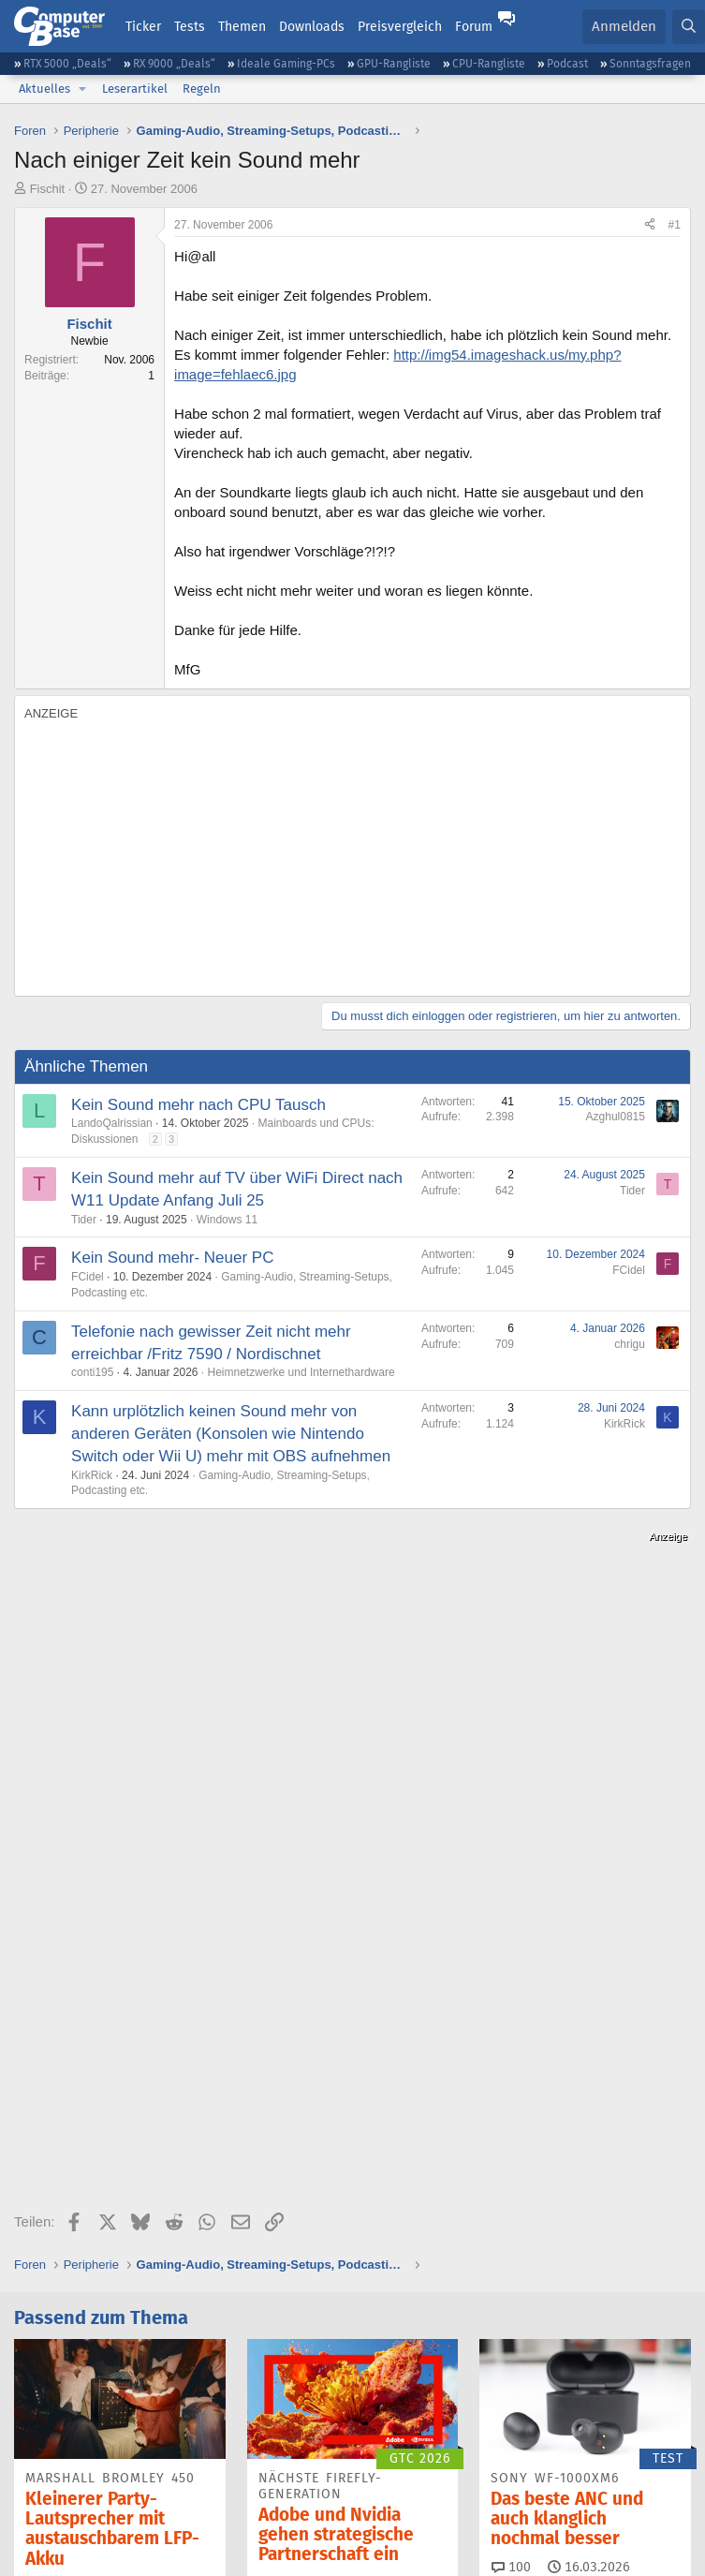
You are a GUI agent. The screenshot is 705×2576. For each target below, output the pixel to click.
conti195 (92, 1372)
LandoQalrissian (112, 1123)
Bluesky (235, 2365)
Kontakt (110, 2515)
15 (275, 2117)
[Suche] (688, 26)
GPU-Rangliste (394, 63)
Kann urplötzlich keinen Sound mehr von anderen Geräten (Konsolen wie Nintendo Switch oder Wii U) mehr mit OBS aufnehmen (230, 1433)
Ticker (143, 26)
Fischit (48, 189)
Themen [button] (242, 26)
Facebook (333, 2365)
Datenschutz (581, 2515)
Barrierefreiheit (491, 2515)
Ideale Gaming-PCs (286, 63)
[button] (82, 89)
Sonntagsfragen (650, 63)
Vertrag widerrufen (276, 2515)
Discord (143, 2365)
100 (511, 2101)
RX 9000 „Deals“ (174, 63)
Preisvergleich (400, 26)
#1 (674, 224)
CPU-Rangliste (488, 63)
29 (42, 2120)
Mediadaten (178, 2515)
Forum (473, 26)
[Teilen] (650, 225)
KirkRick (91, 1475)
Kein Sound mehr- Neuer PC (172, 1257)
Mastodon (564, 2365)
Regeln (202, 88)
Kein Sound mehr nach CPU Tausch (198, 1105)
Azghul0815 (615, 1116)
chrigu (629, 1344)
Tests (189, 26)
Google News (448, 2365)
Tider (83, 1219)
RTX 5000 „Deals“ (67, 63)
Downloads (312, 26)
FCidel (87, 1276)
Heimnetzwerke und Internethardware (301, 1372)
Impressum (45, 2515)
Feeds (56, 2365)
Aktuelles (44, 88)
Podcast (567, 63)
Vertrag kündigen (388, 2515)
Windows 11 (227, 1219)
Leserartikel (135, 88)
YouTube (64, 2398)
